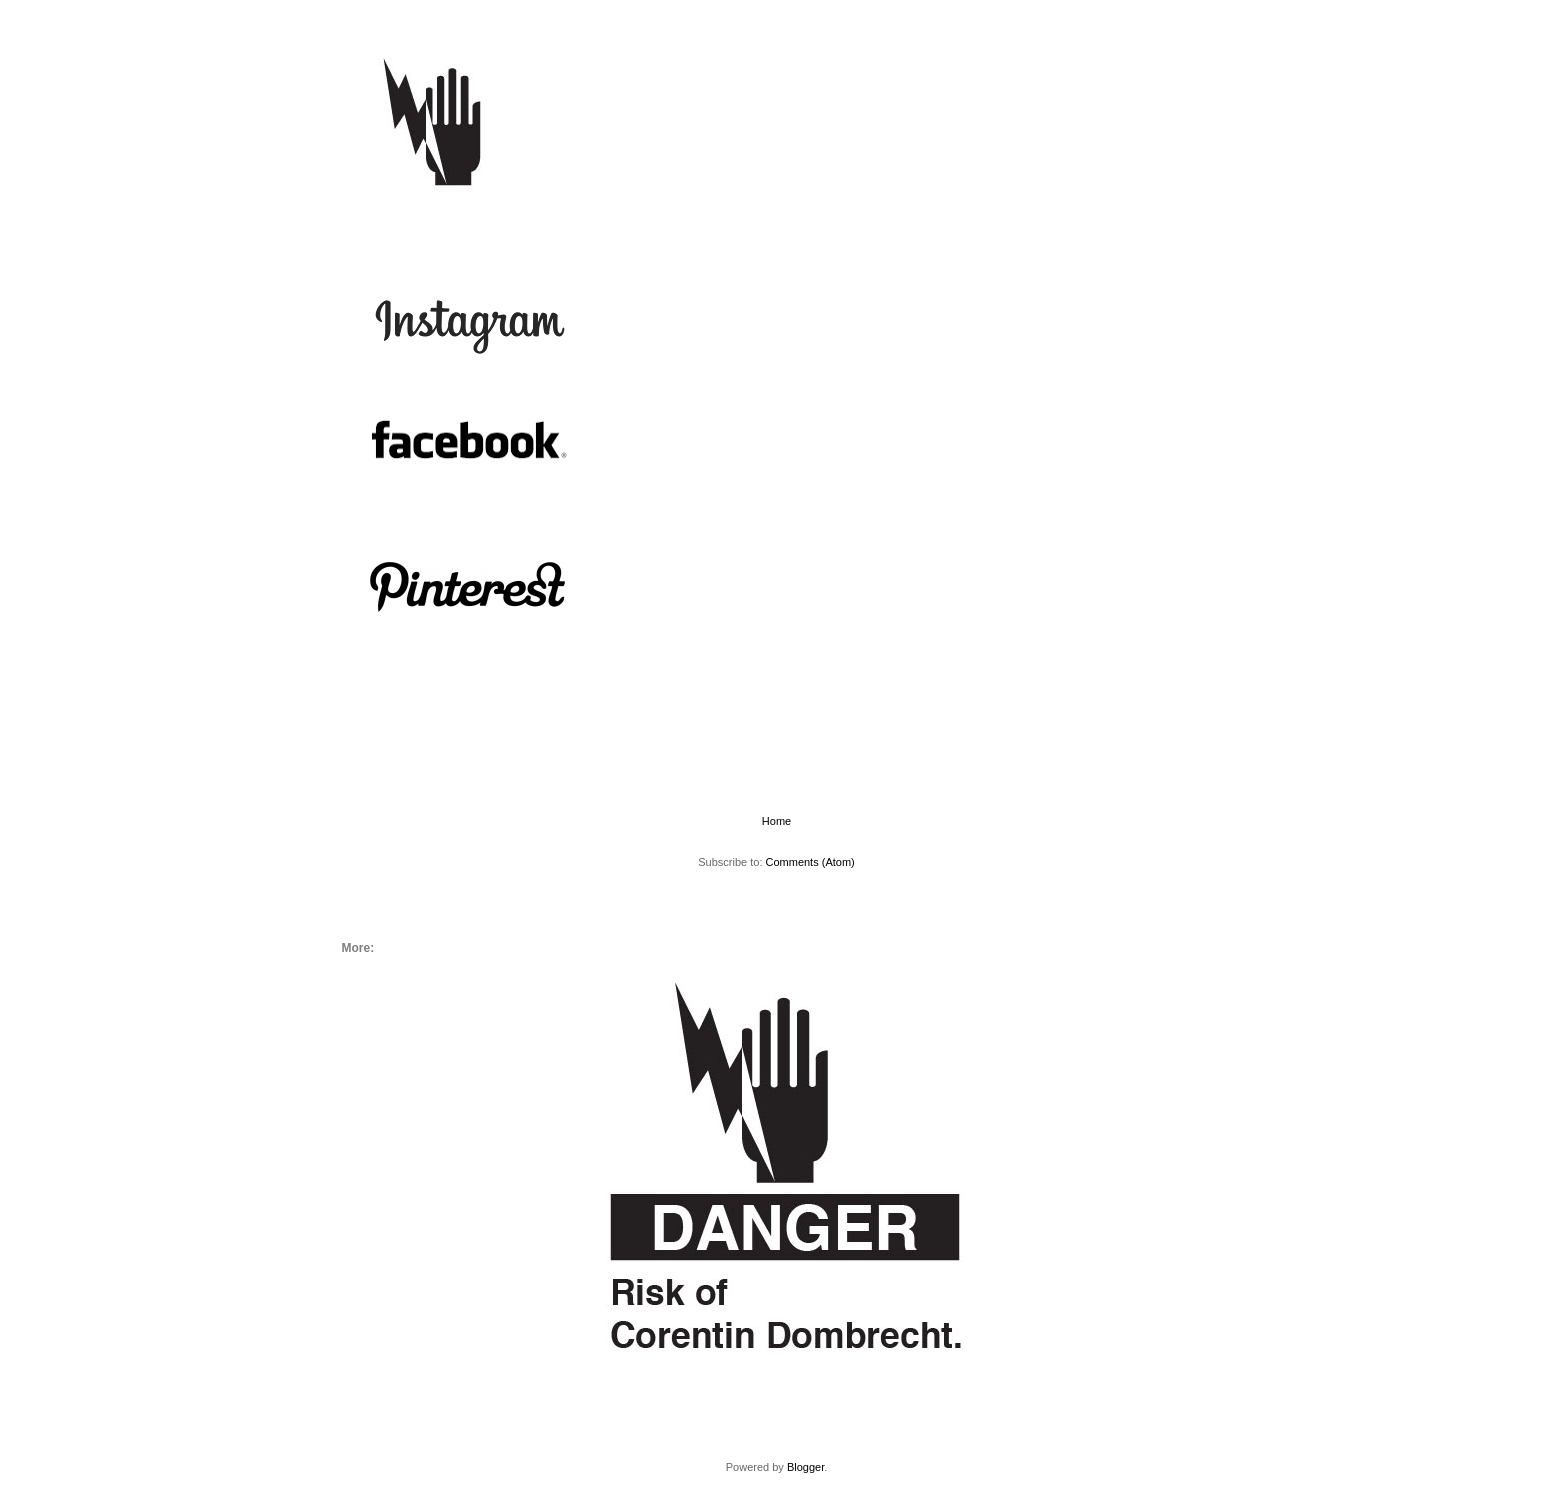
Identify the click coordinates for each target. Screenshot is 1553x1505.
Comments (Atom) (810, 862)
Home (396, 225)
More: (464, 225)
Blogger (805, 1467)
